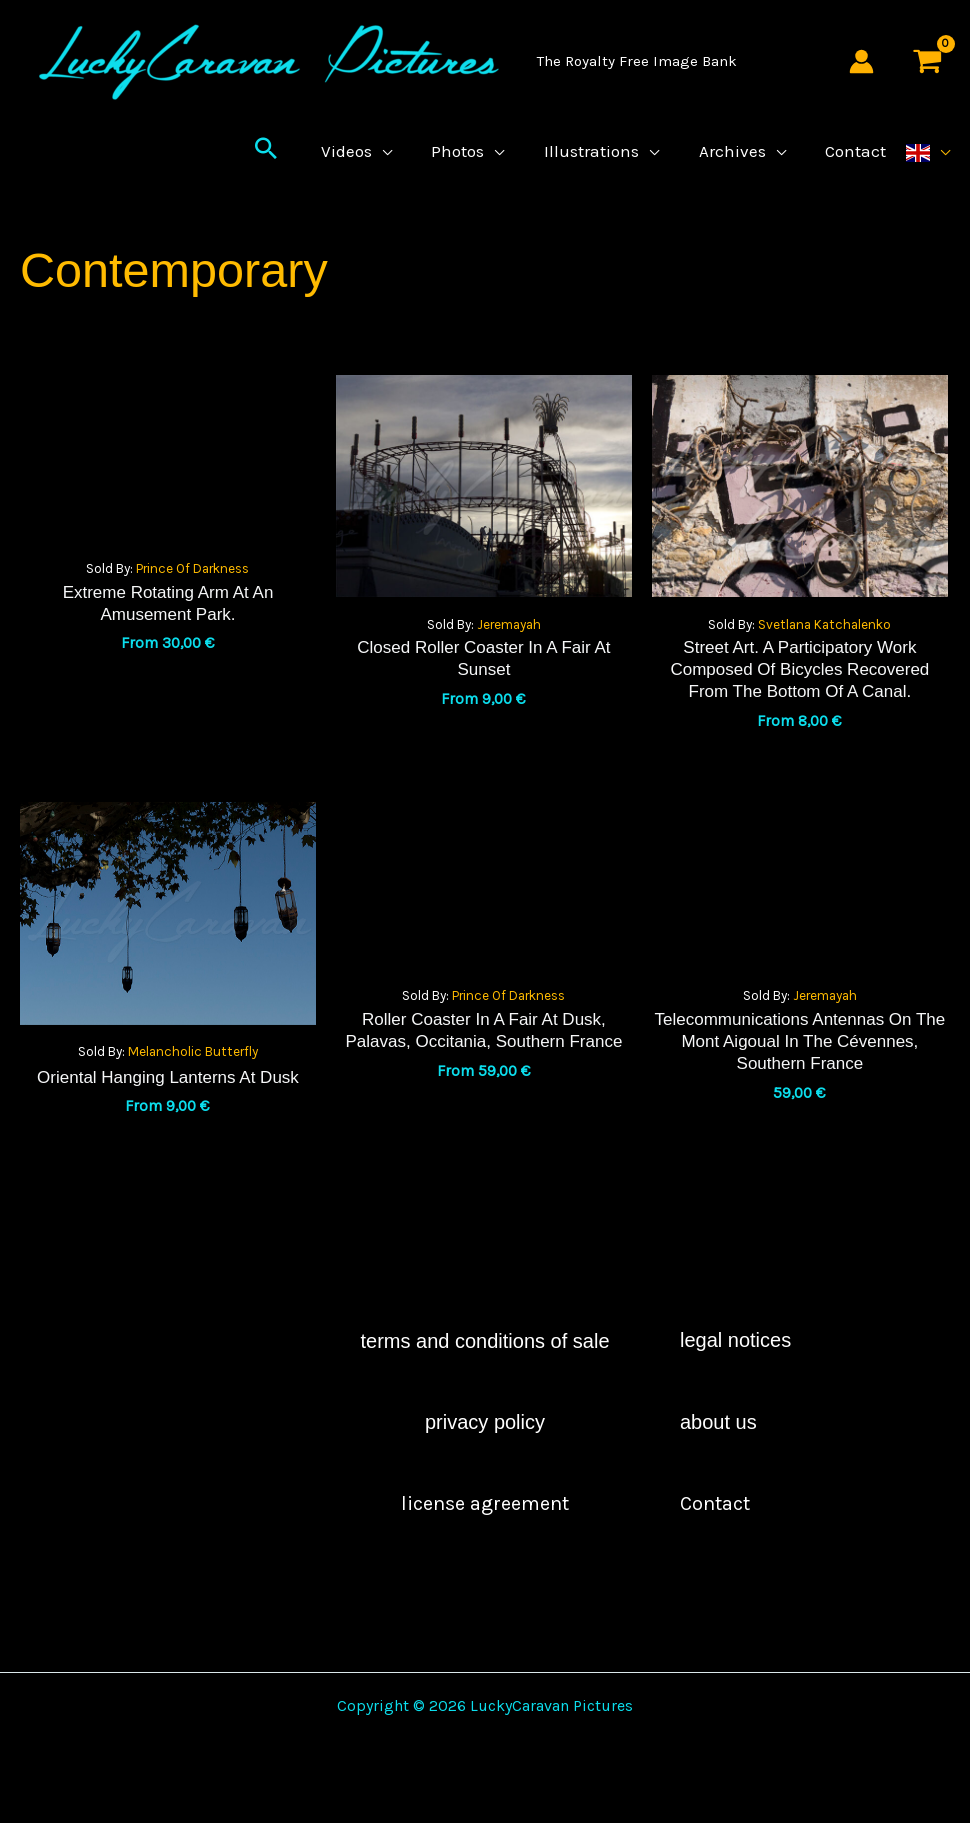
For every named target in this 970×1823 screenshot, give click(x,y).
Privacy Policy (485, 1452)
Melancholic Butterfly (193, 1081)
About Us (718, 1452)
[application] (398, 166)
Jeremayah (509, 654)
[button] (284, 166)
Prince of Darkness (192, 598)
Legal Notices (735, 1370)
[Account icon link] (861, 61)
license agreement (485, 1533)
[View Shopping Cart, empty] (927, 61)
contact (715, 1533)
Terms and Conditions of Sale (484, 1371)
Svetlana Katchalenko (824, 654)
